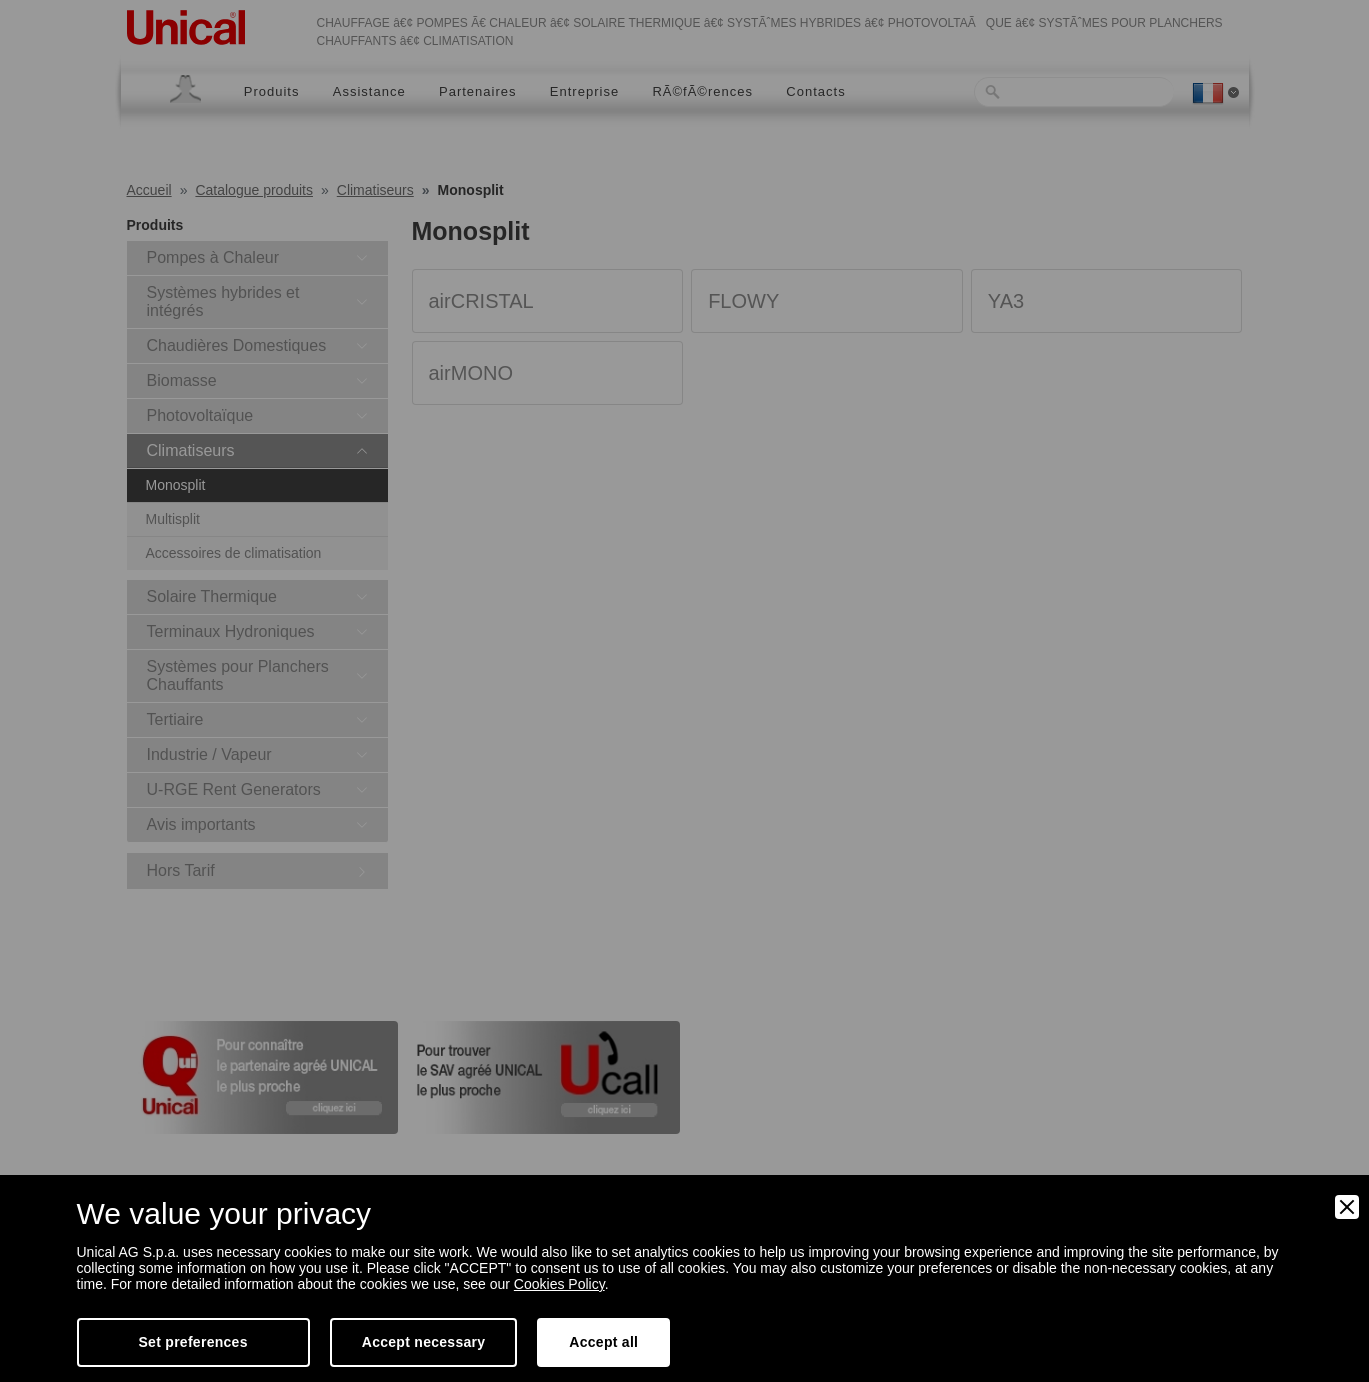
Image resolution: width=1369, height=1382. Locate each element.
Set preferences (193, 1342)
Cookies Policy (559, 1284)
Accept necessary (424, 1342)
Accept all (603, 1342)
